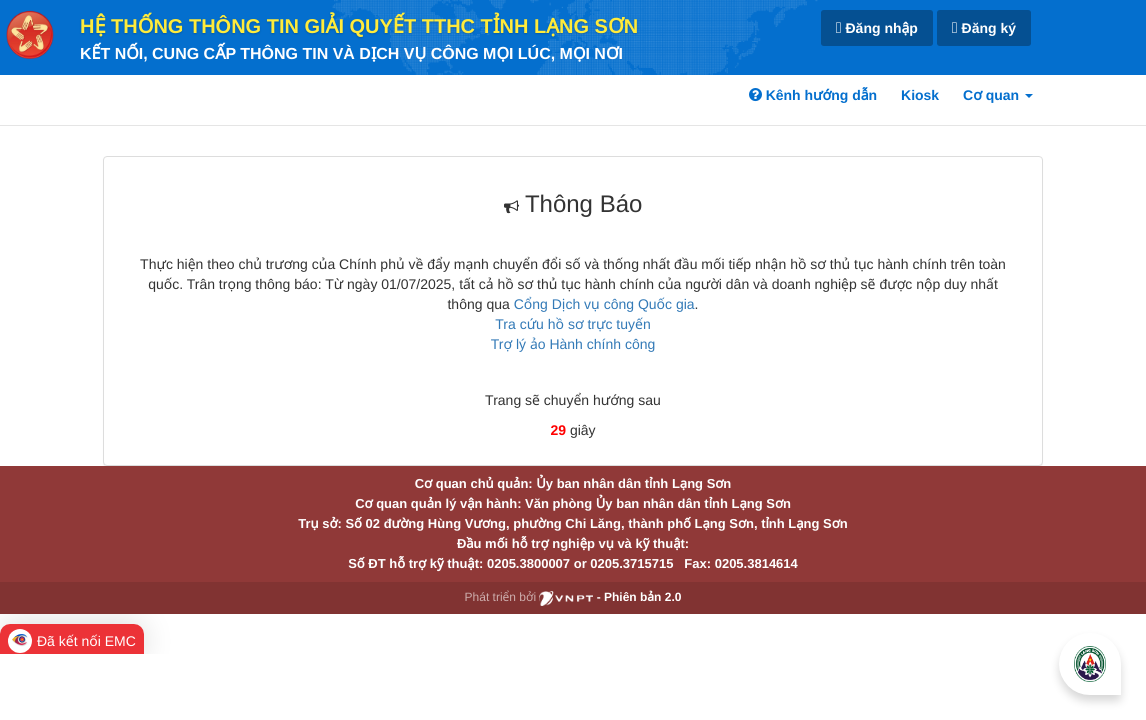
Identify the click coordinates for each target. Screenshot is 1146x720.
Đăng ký (984, 28)
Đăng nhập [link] (877, 28)
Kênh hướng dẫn (813, 95)
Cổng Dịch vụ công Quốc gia (604, 304)
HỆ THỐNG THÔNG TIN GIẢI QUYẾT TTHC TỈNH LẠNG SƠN (359, 27)
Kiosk (920, 95)
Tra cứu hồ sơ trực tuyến (572, 324)
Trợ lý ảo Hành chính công (573, 344)
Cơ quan (998, 95)
